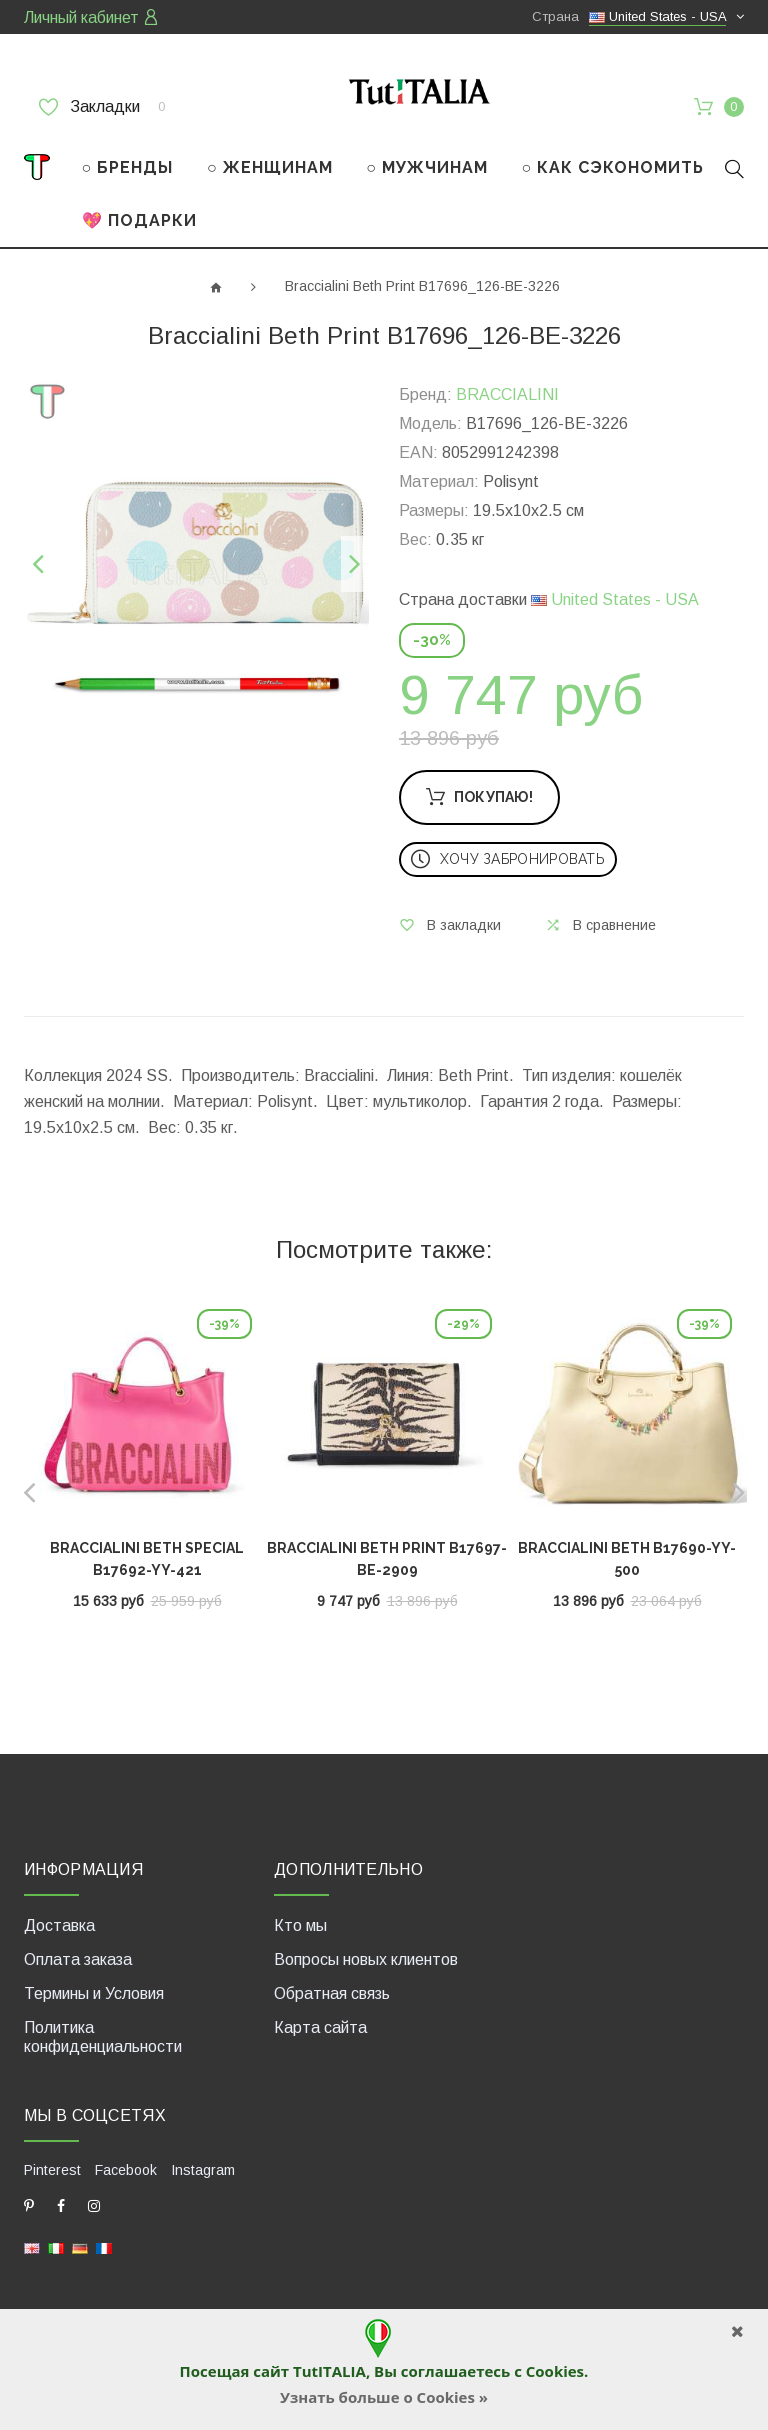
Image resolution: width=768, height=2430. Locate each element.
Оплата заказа (78, 1958)
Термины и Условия (94, 1992)
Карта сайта (320, 2026)
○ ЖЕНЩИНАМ (270, 167)
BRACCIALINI (507, 394)
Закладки (102, 107)
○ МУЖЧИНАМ (427, 167)
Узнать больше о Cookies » (384, 2397)
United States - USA (615, 599)
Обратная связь (332, 1992)
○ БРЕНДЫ (128, 167)
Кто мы (300, 1924)
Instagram (203, 2169)
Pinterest (52, 2169)
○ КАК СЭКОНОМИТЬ (613, 167)
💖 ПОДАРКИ (139, 220)
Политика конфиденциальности (103, 2036)
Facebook (126, 2169)
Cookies (555, 2371)
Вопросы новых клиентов (366, 1958)
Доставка (59, 1924)
